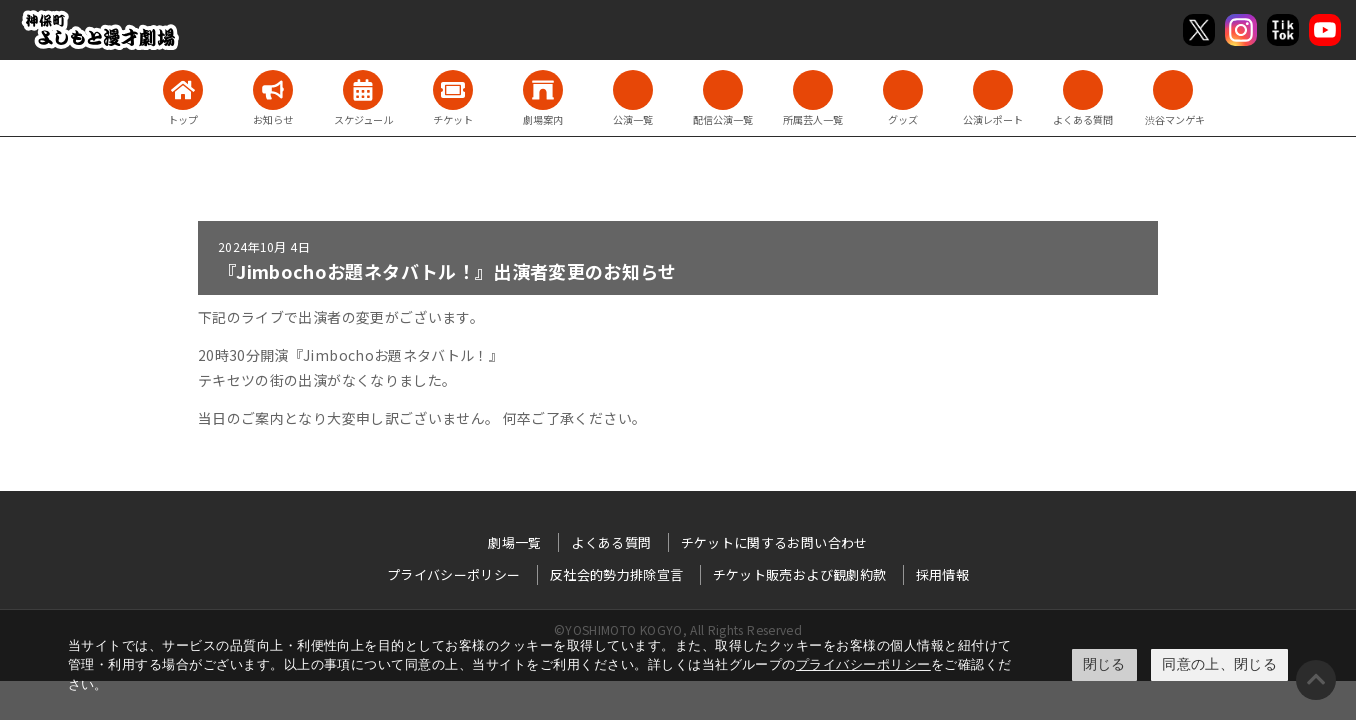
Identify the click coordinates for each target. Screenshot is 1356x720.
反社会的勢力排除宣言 (617, 574)
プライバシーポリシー (863, 664)
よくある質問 (611, 542)
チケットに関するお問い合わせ (774, 542)
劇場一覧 (514, 542)
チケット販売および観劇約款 (800, 574)
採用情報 (942, 574)
